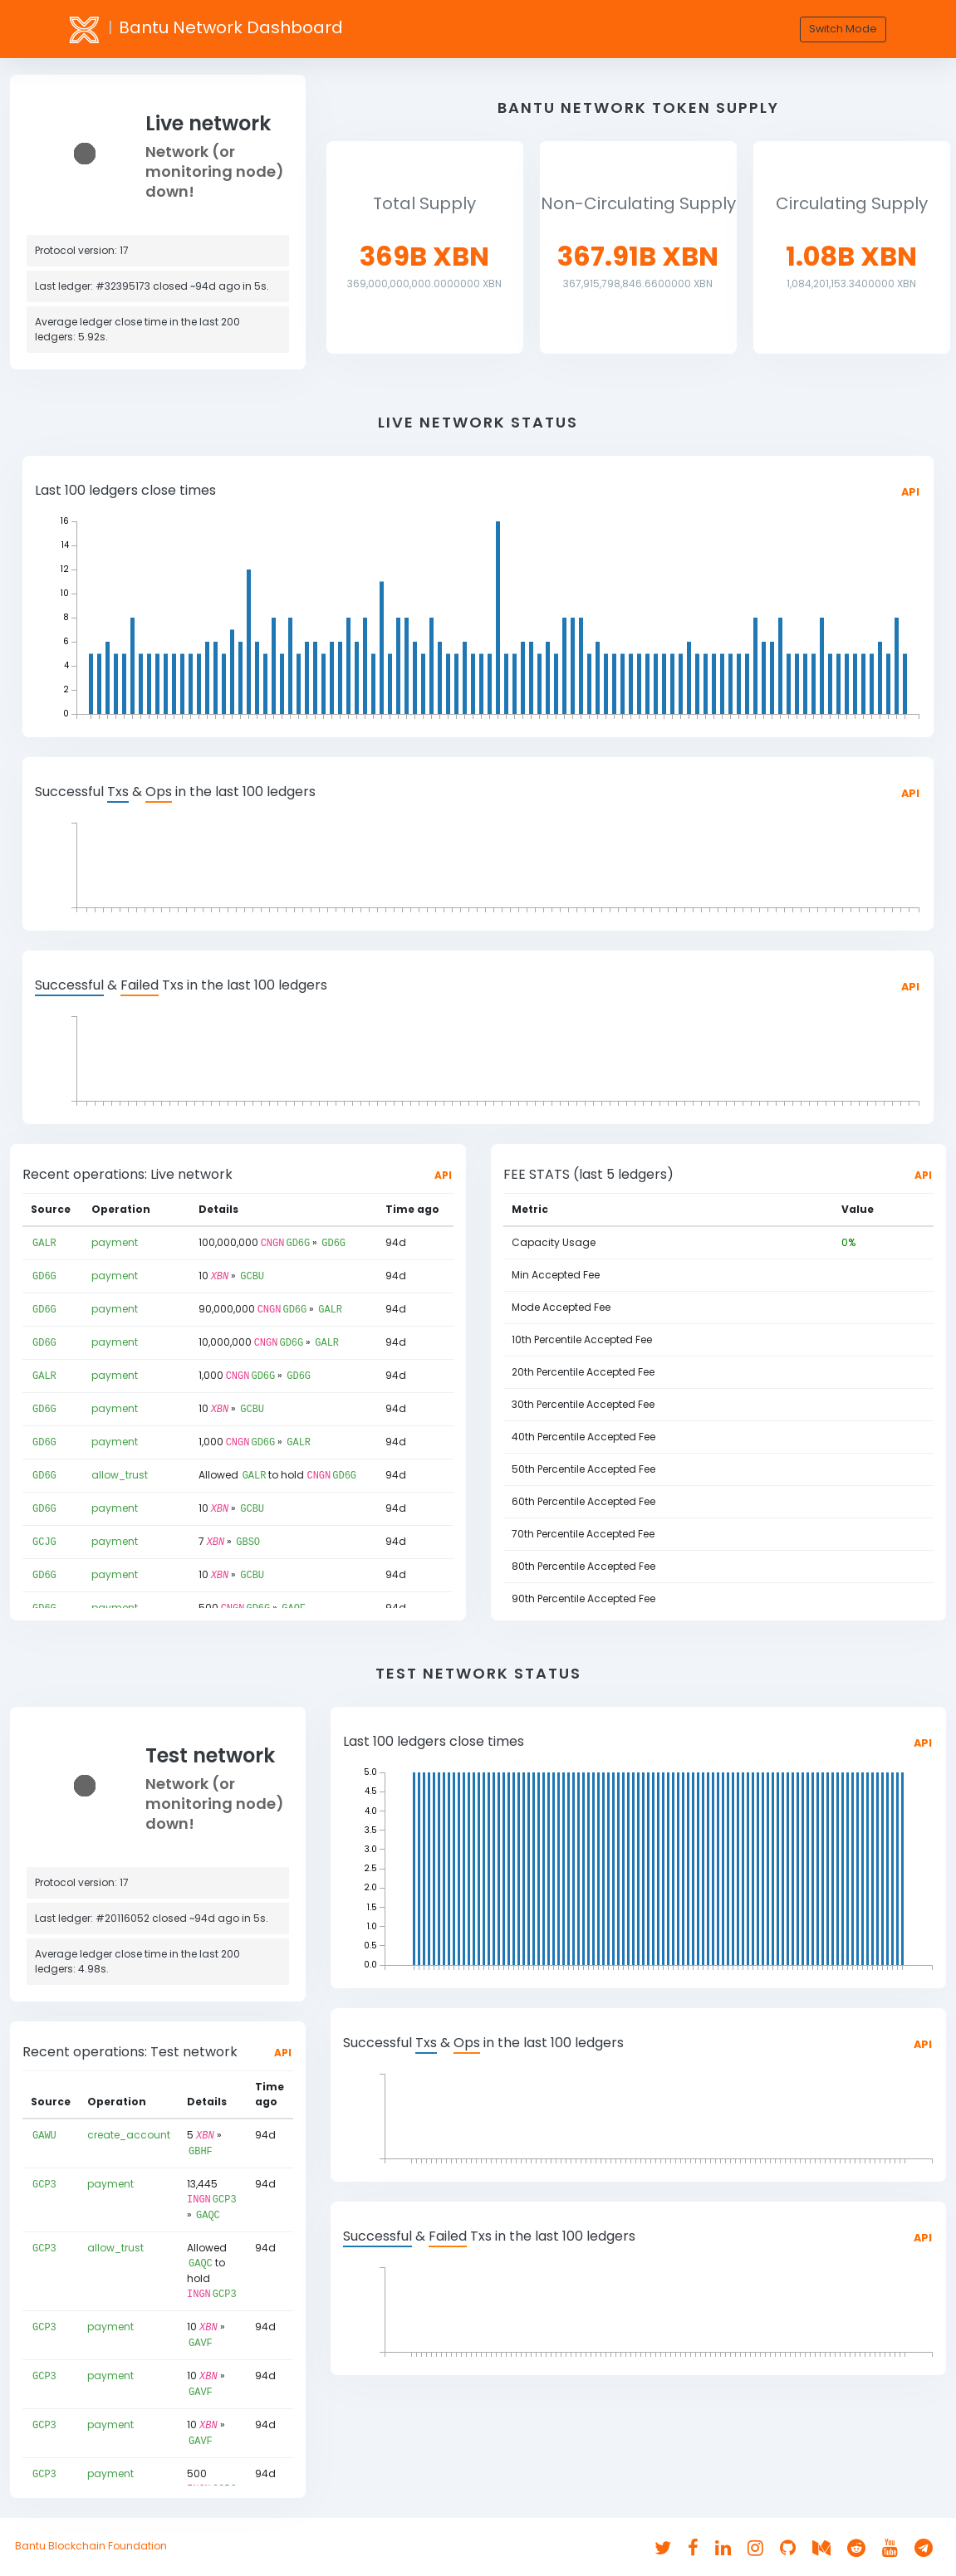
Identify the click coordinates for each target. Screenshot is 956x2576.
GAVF (201, 2336)
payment (114, 1242)
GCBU (252, 1275)
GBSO (248, 1534)
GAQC (208, 2212)
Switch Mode (843, 29)
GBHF (201, 2150)
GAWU (44, 2135)
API (910, 492)
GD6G (298, 1242)
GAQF (294, 1598)
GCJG (44, 1534)
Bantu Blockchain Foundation (91, 2546)
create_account (128, 2135)
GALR (44, 1242)
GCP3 (44, 2182)
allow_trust (119, 1469)
